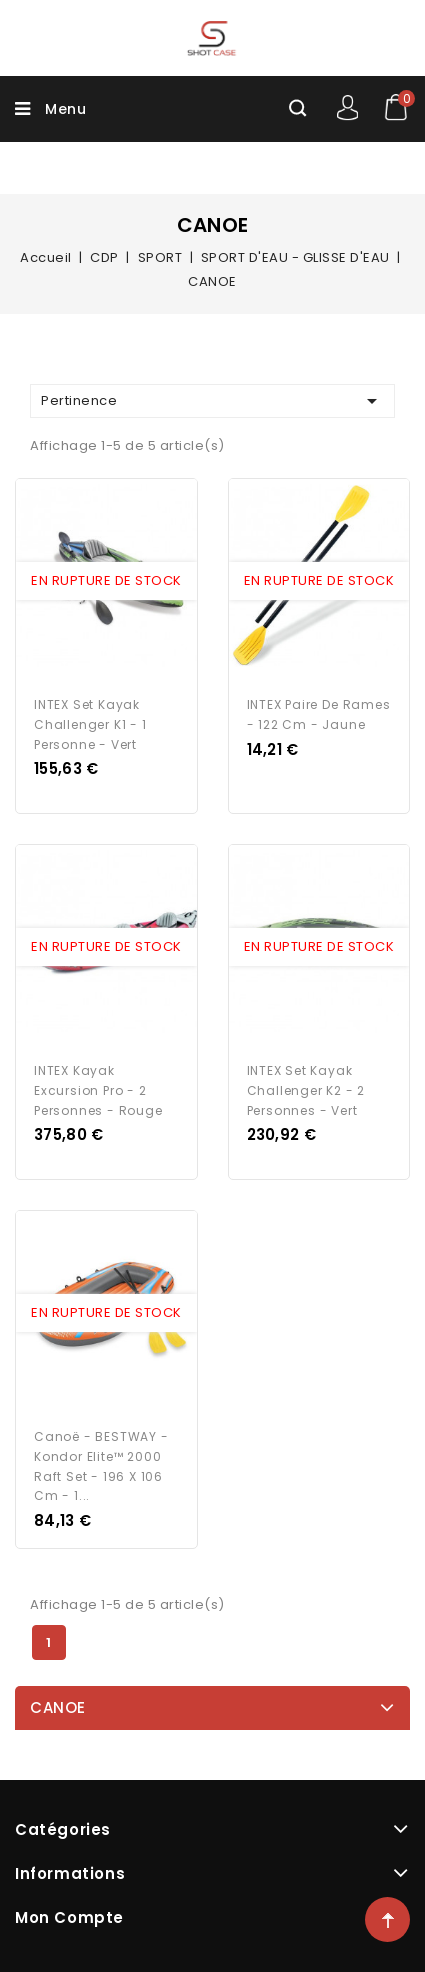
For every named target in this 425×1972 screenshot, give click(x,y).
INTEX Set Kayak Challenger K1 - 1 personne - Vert (90, 724)
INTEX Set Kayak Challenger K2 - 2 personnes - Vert (306, 1090)
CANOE (58, 1707)
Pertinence (212, 401)
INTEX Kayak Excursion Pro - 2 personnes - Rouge (98, 1090)
